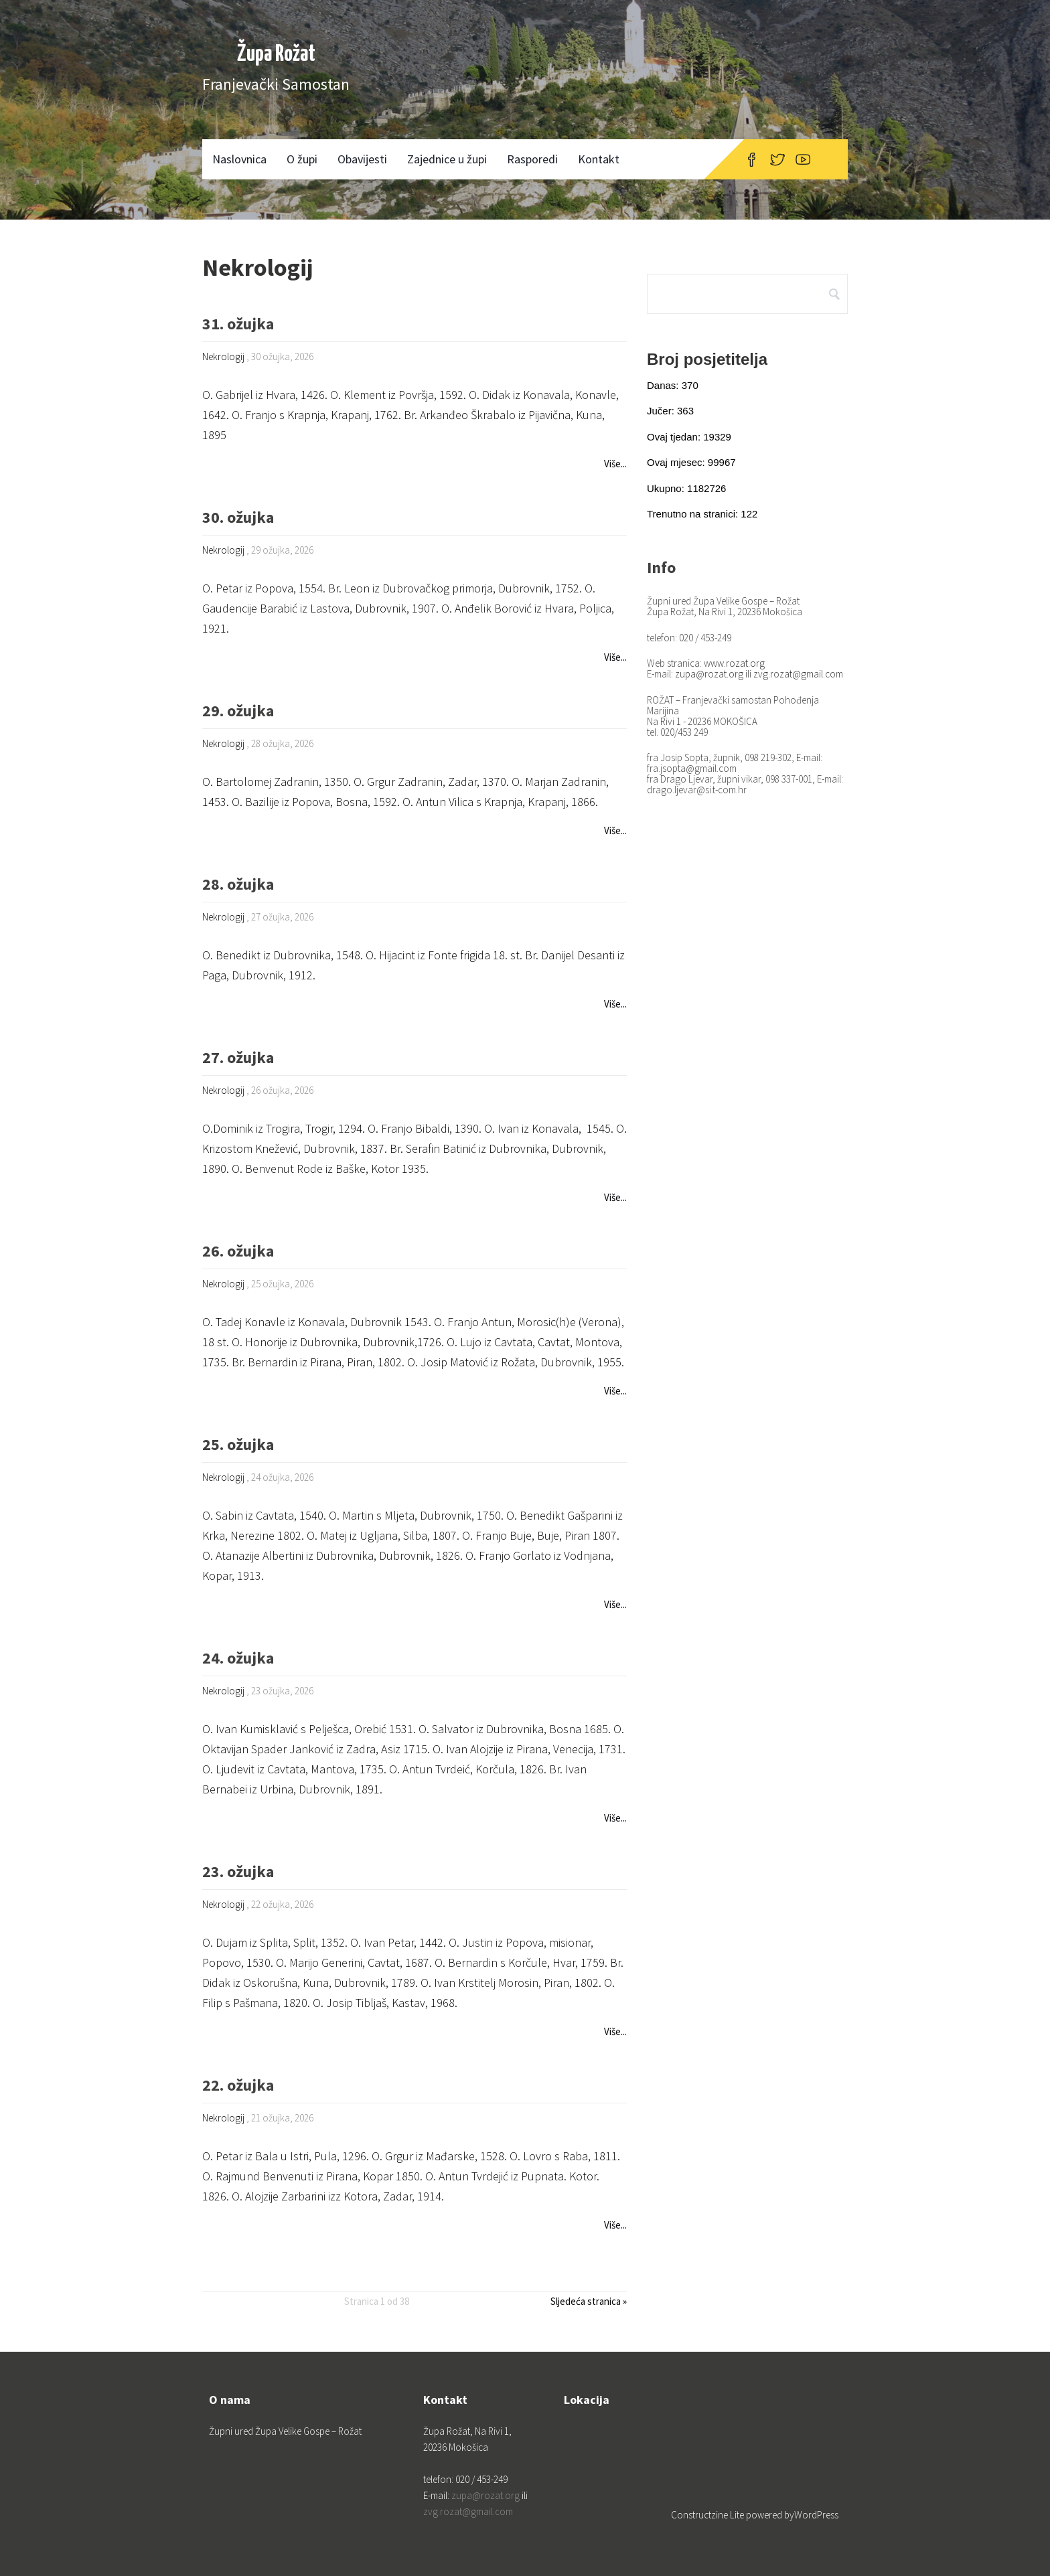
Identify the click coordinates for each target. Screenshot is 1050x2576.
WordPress (816, 2514)
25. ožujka (238, 1446)
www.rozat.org (734, 663)
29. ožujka (238, 712)
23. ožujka (238, 1873)
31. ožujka (238, 325)
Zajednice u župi (447, 159)
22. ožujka (238, 2086)
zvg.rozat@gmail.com (798, 673)
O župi (302, 159)
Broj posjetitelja (707, 359)
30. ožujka (238, 518)
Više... (615, 463)
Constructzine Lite (708, 2514)
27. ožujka (238, 1059)
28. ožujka (238, 885)
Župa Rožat (276, 55)
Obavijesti (362, 159)
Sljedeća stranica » (588, 2301)
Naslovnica (239, 159)
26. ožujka (238, 1252)
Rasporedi (532, 159)
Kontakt (598, 159)
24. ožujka (238, 1659)
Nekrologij (223, 356)
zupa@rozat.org (709, 673)
